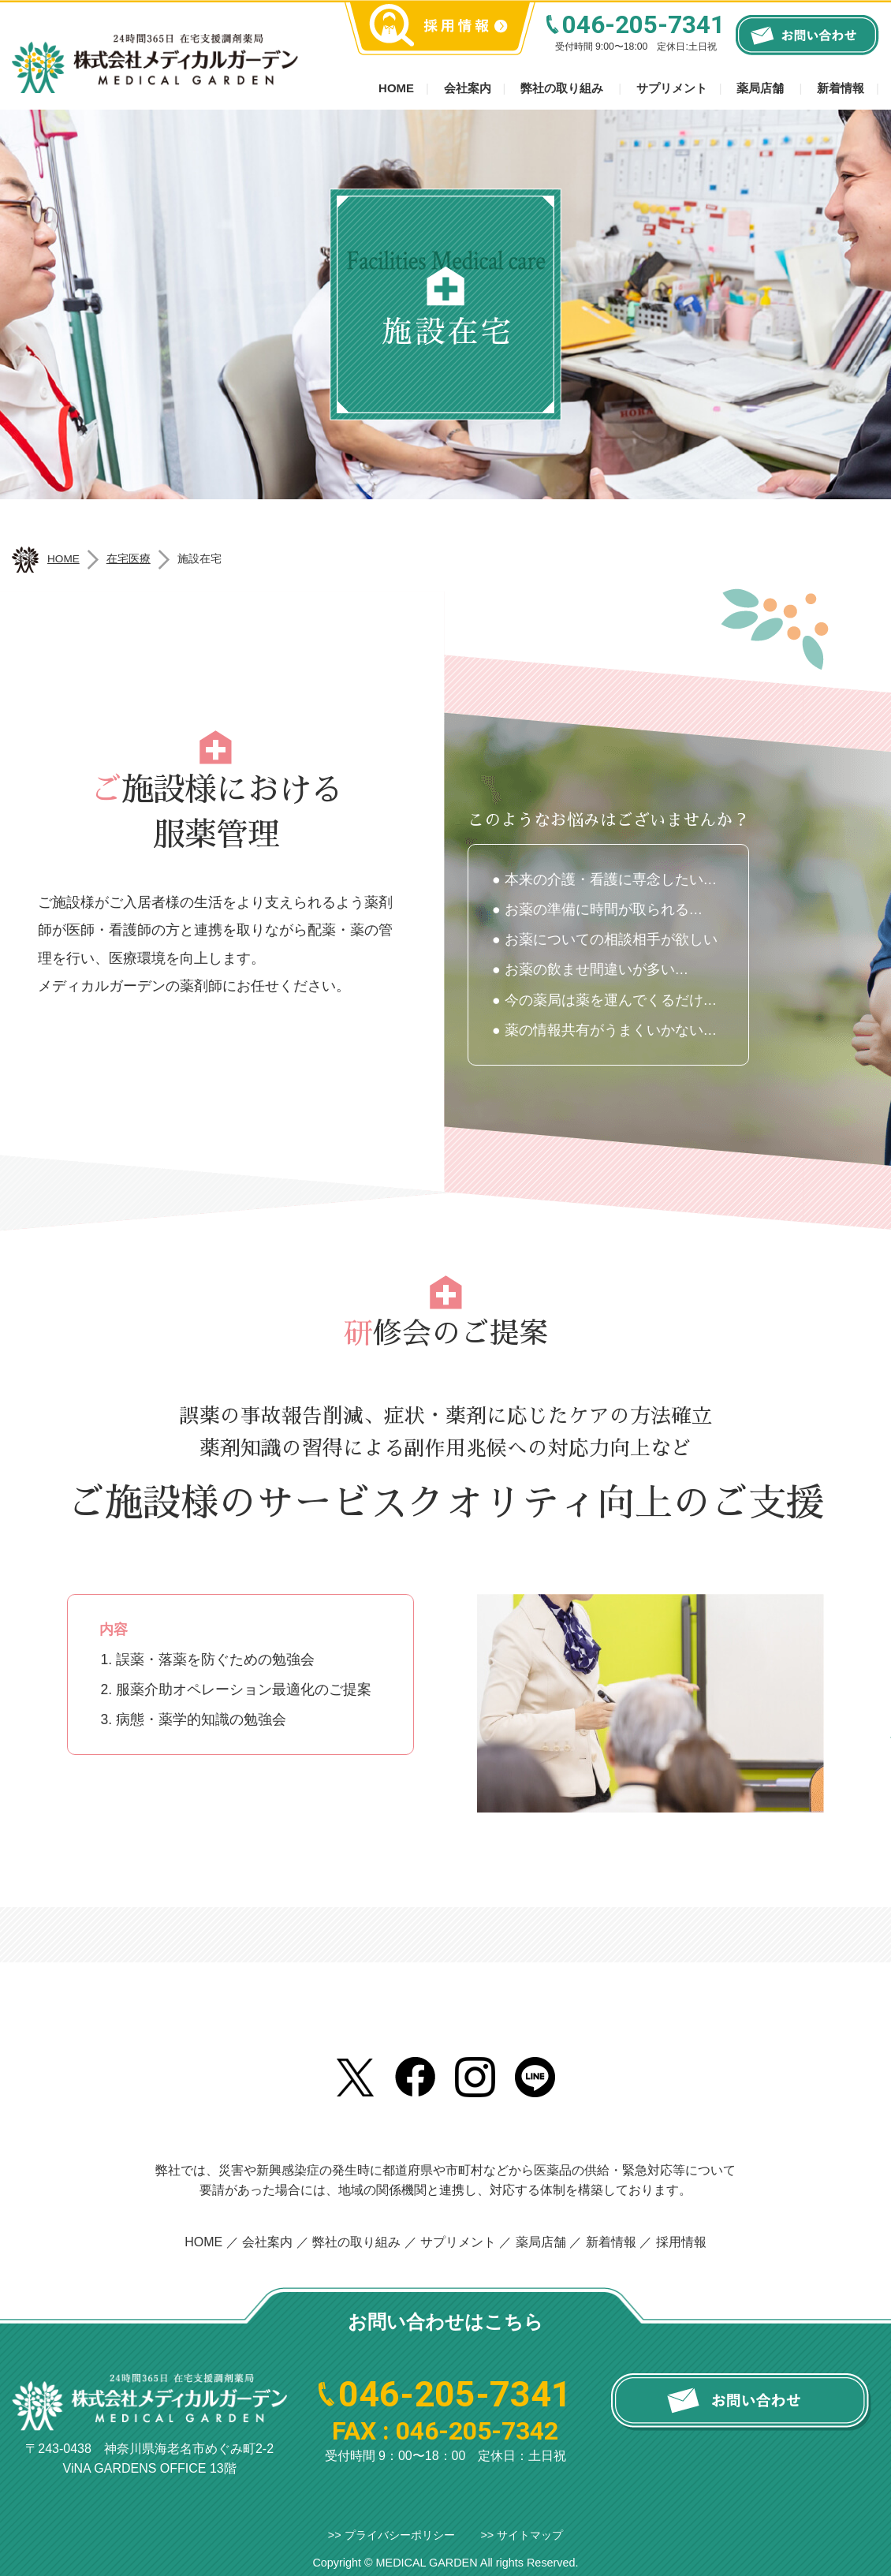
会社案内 (467, 88)
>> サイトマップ (521, 2535)
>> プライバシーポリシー (391, 2535)
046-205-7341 (643, 24)
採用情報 (681, 2242)
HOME (203, 2242)
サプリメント (671, 88)
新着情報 (840, 88)
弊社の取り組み (561, 88)
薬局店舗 (760, 88)
